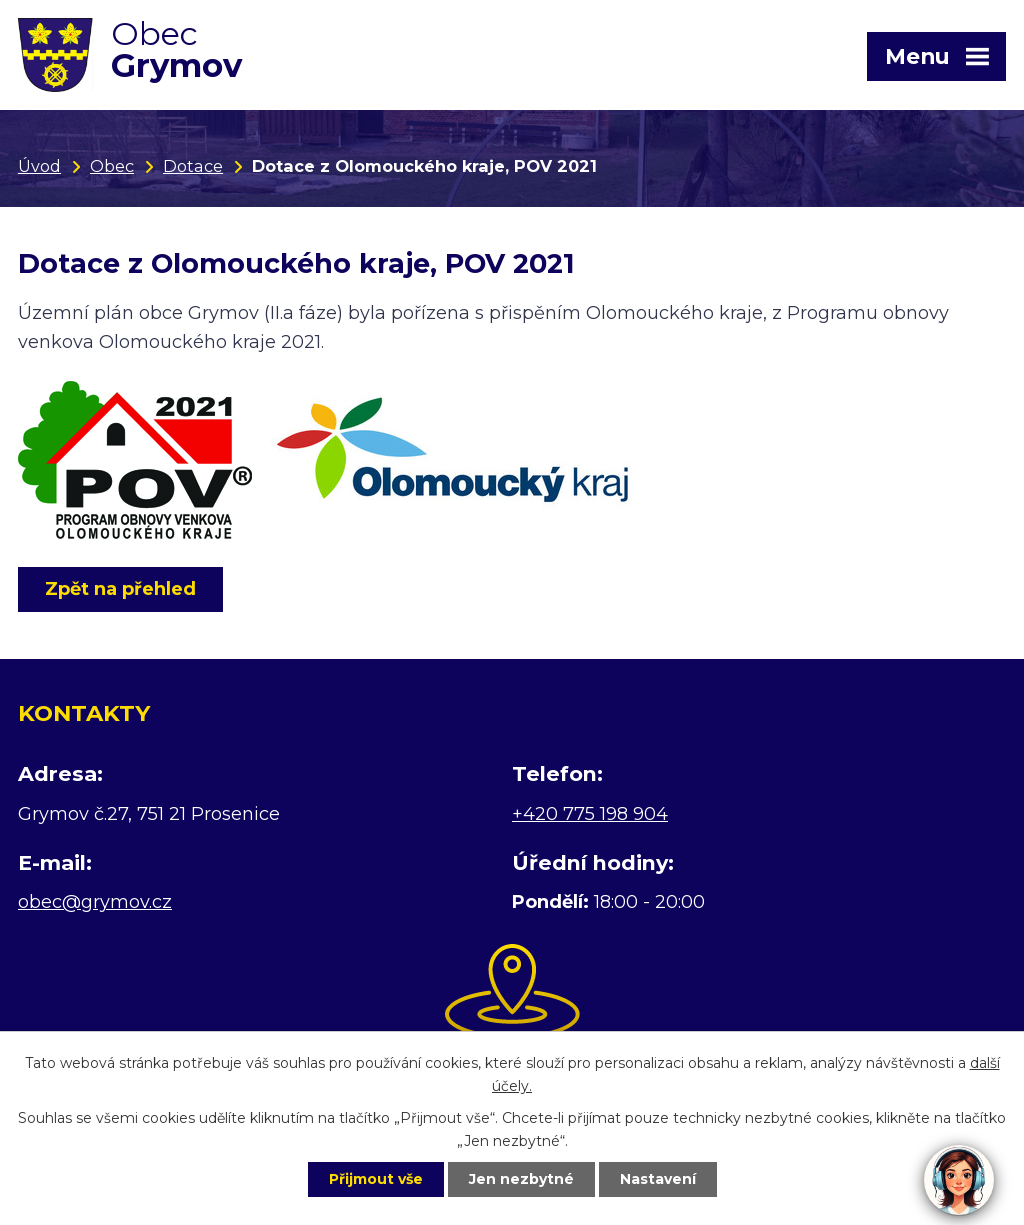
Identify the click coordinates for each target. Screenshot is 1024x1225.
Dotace (193, 166)
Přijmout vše (376, 1179)
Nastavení (658, 1179)
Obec (112, 166)
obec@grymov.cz (95, 902)
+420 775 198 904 (590, 814)
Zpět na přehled (120, 589)
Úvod (39, 166)
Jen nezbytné (521, 1179)
